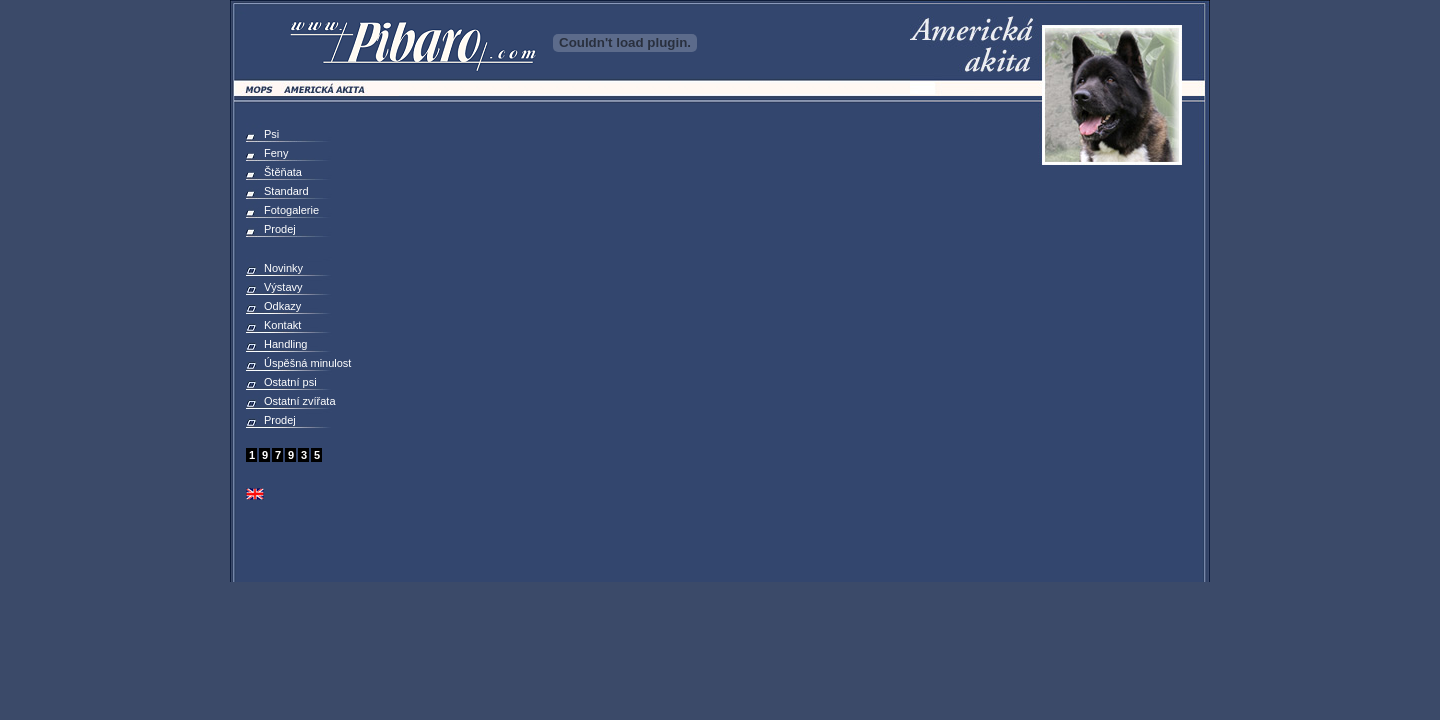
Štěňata (283, 172)
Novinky (283, 268)
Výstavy (283, 287)
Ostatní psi (290, 382)
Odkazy (282, 306)
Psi (271, 134)
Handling (285, 344)
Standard (286, 191)
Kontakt (282, 325)
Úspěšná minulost (307, 363)
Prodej (280, 229)
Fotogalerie (291, 210)
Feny (276, 153)
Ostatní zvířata (300, 401)
